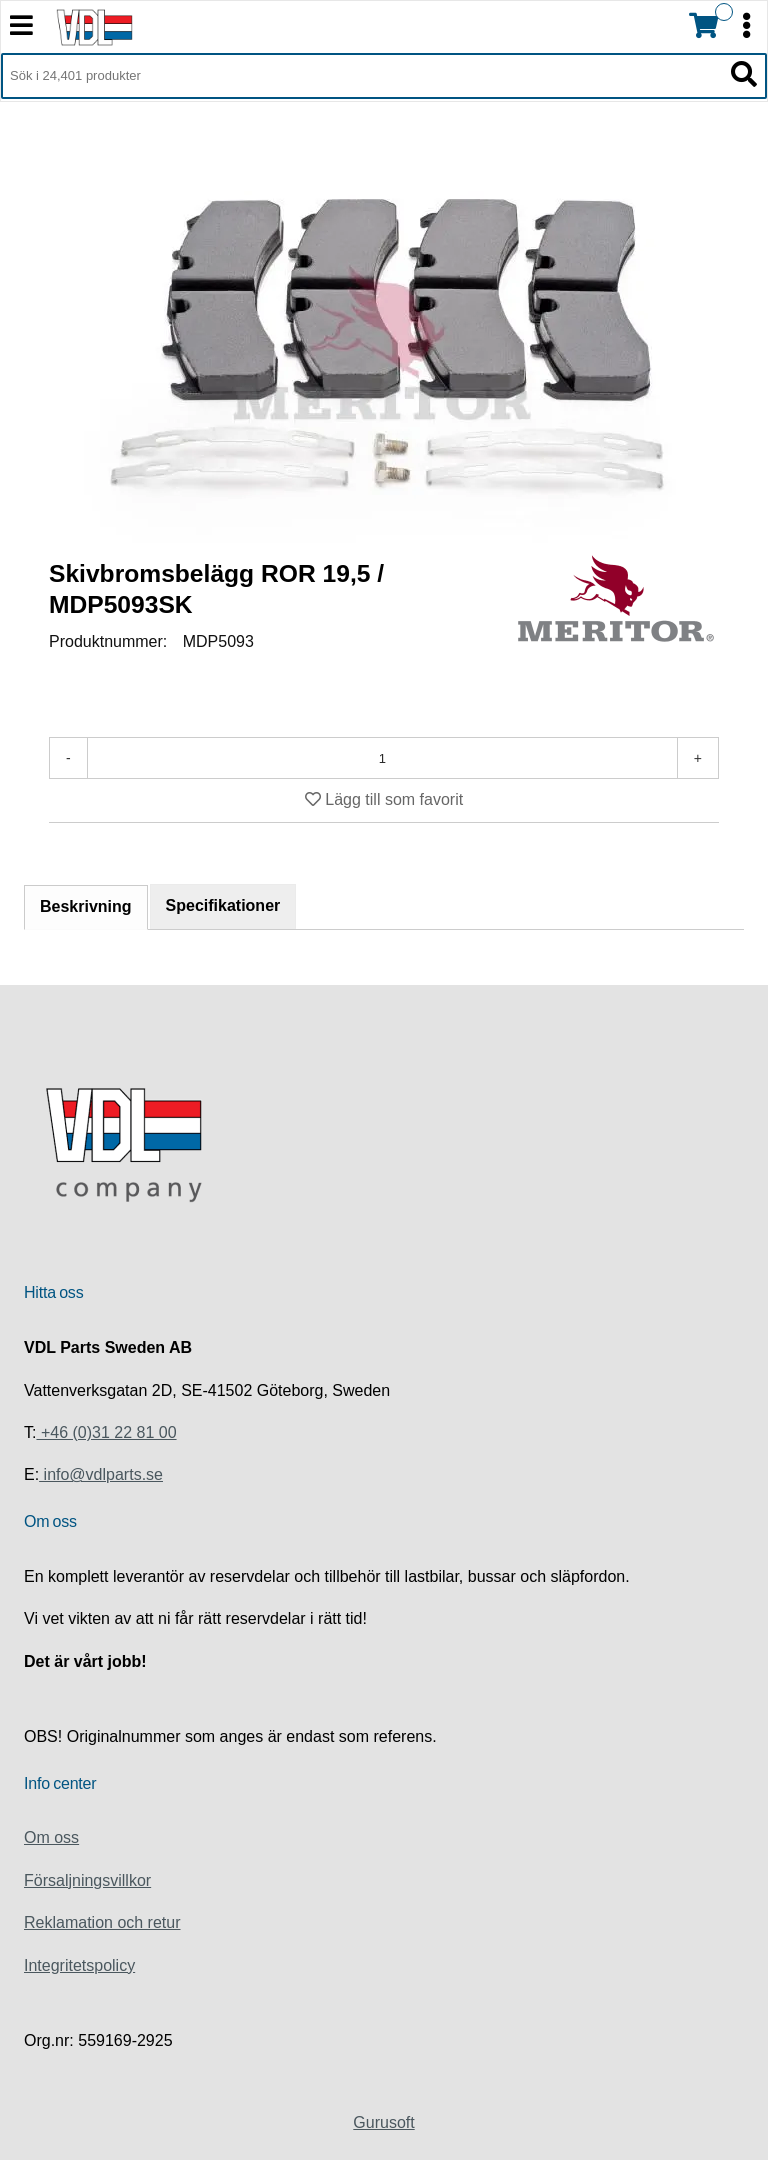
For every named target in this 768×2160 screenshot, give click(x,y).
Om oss (51, 1837)
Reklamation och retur (102, 1922)
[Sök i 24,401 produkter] (361, 76)
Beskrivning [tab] (86, 906)
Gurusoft (383, 2122)
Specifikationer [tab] (223, 905)
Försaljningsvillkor (87, 1880)
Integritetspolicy (79, 1965)
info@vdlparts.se (101, 1474)
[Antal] (382, 758)
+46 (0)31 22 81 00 (106, 1432)
